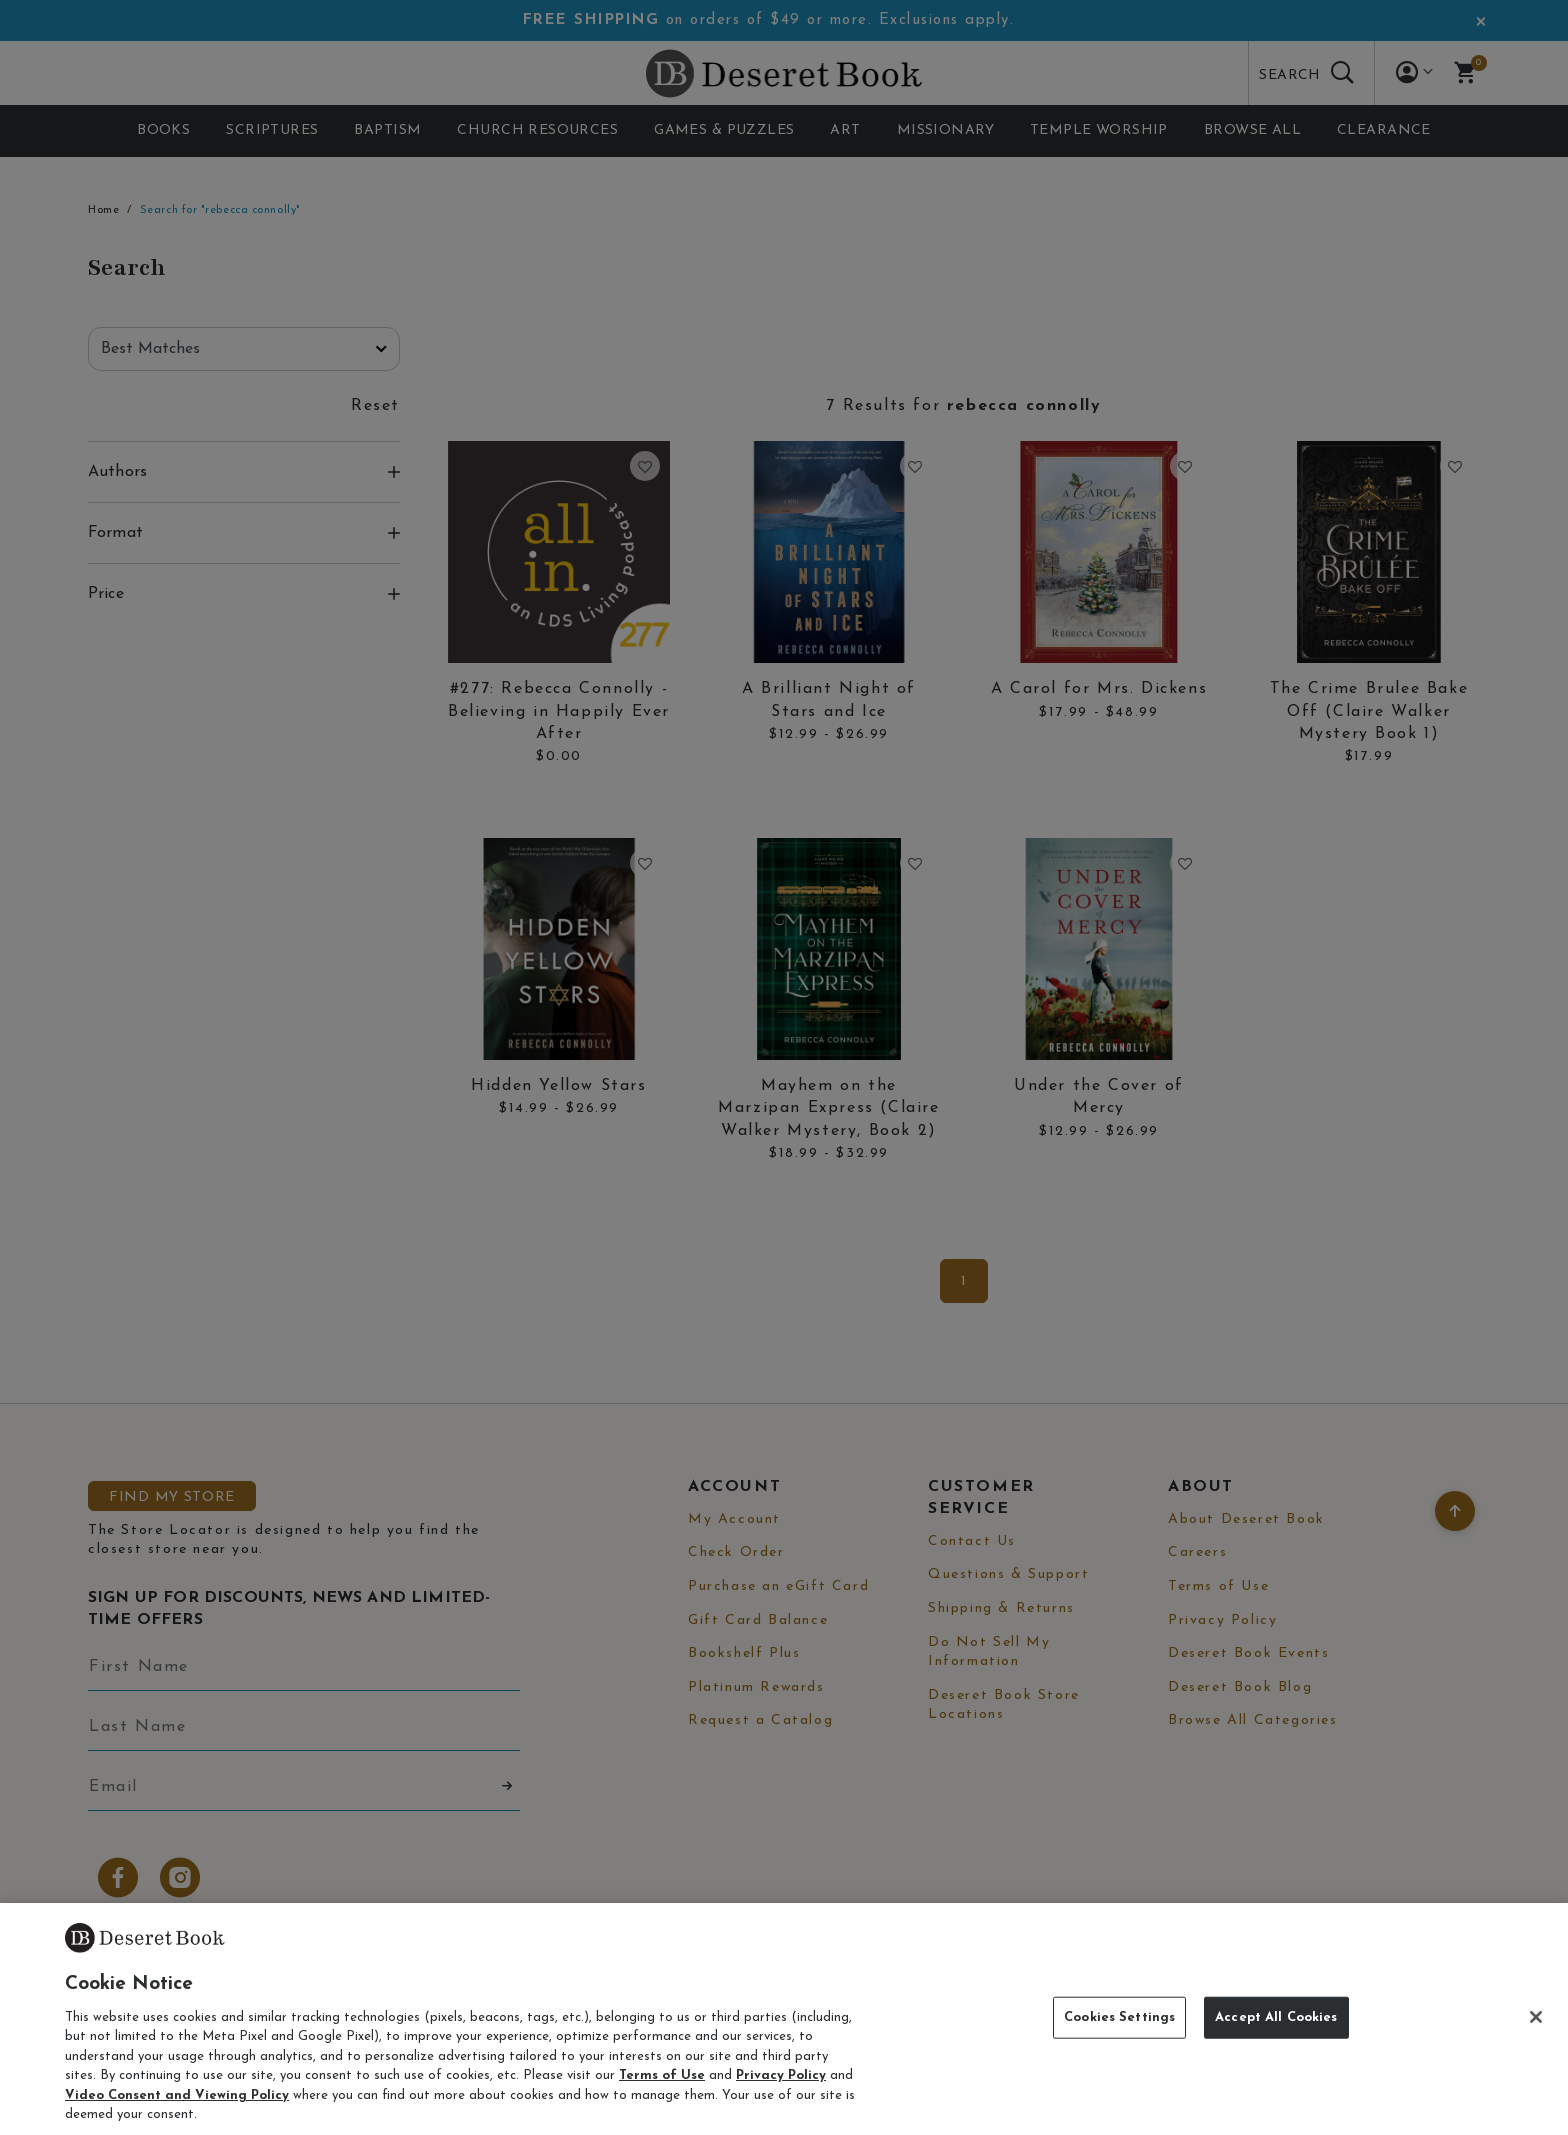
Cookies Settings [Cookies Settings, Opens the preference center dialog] (1119, 2017)
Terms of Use (662, 2075)
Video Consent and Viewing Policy (177, 2095)
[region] (784, 2019)
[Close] (1536, 2017)
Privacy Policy (781, 2075)
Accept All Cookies (1276, 2017)
